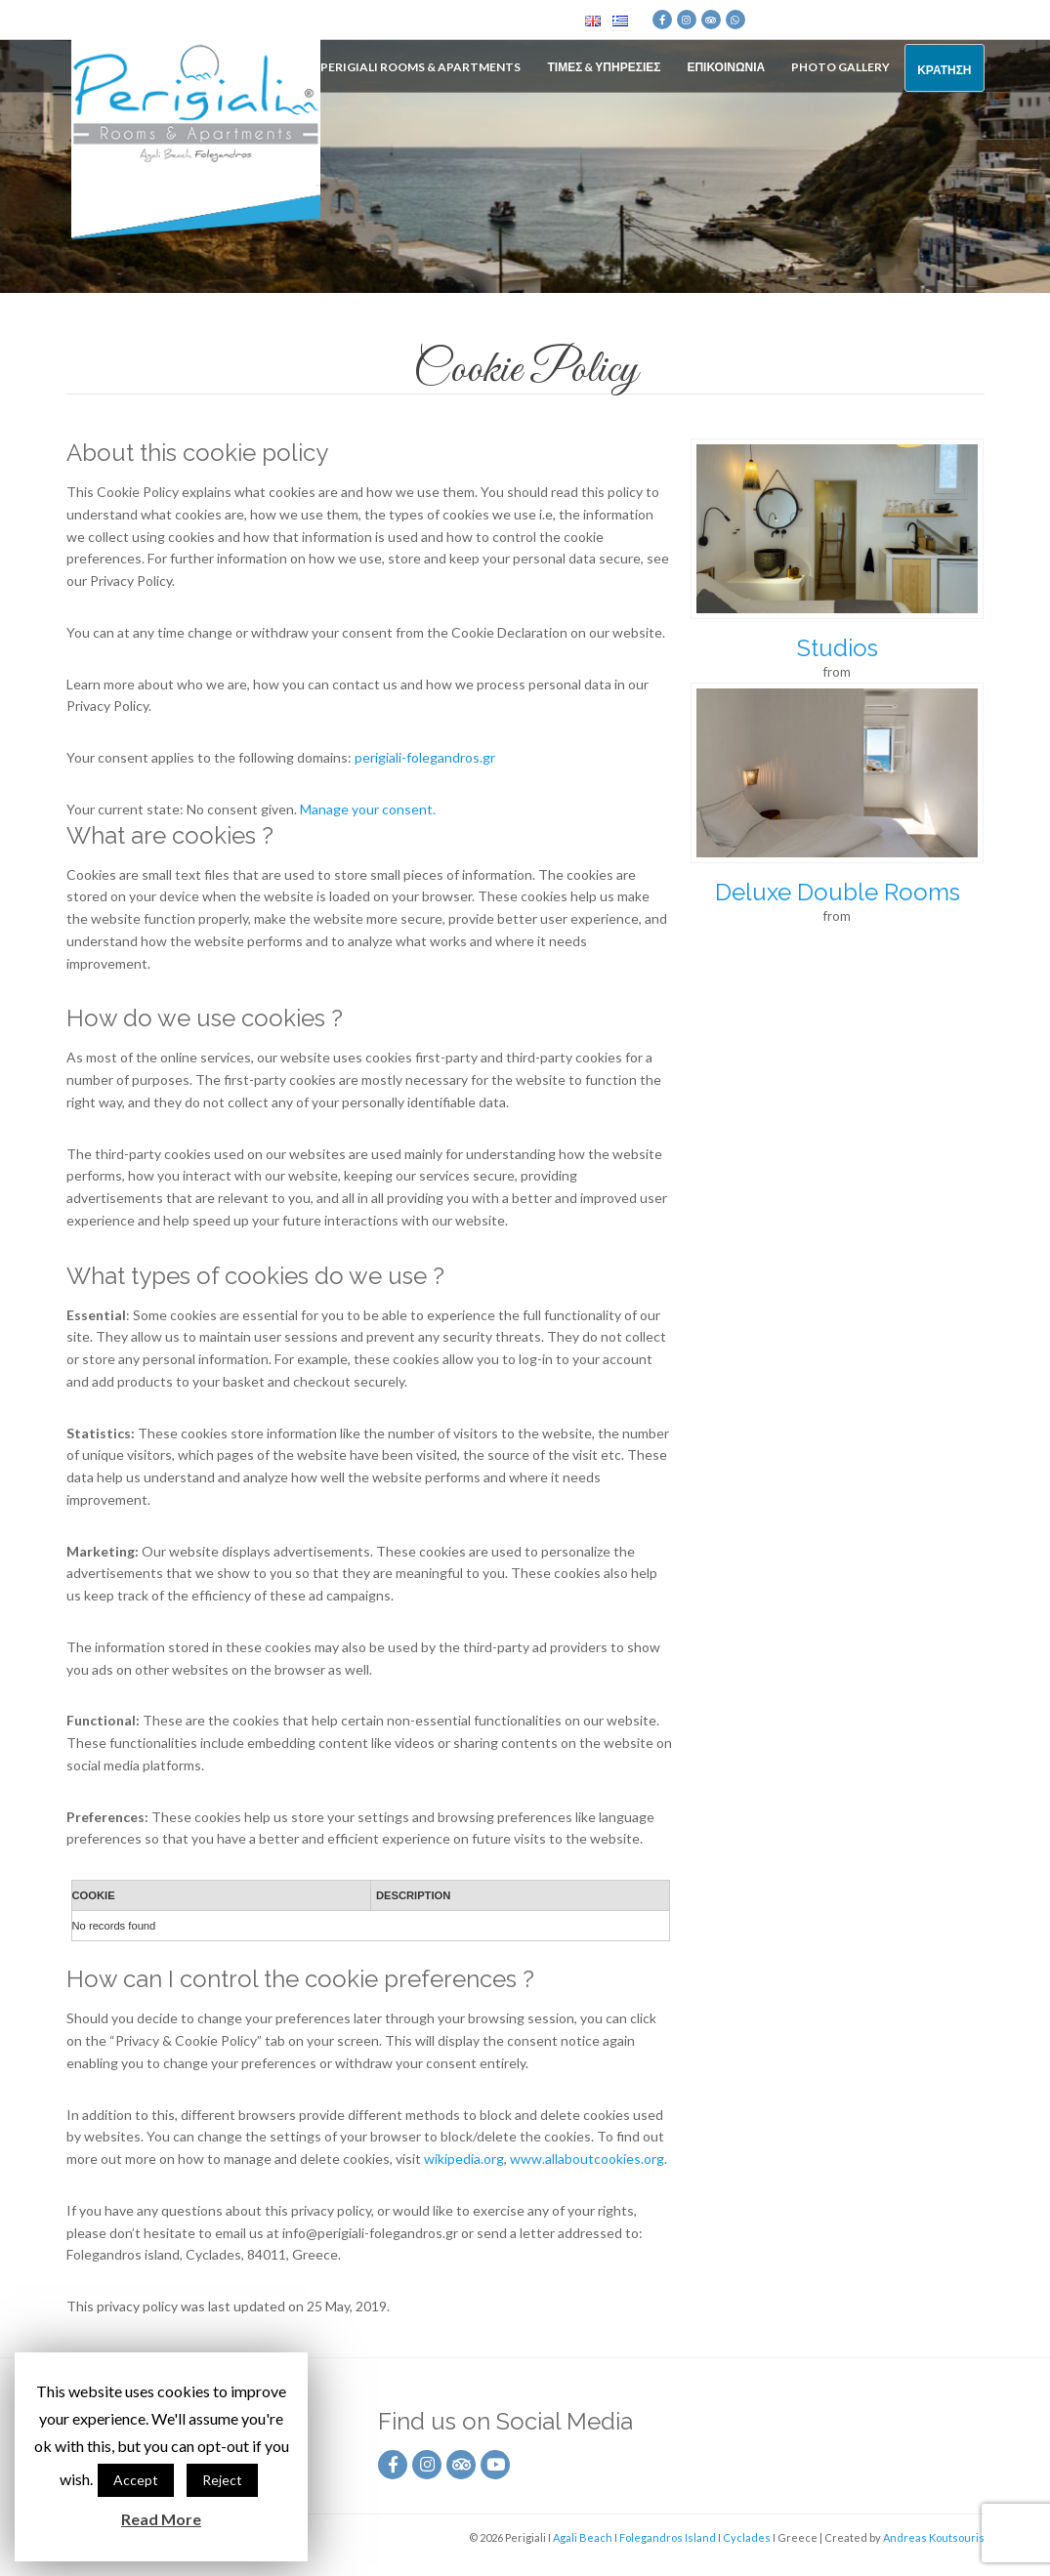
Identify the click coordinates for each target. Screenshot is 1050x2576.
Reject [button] (222, 2480)
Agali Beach (582, 2537)
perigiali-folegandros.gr (425, 757)
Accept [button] (135, 2480)
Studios (837, 648)
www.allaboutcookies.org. (588, 2158)
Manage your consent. (368, 809)
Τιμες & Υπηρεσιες (603, 67)
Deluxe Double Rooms (837, 892)
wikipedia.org (464, 2158)
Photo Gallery (840, 67)
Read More (161, 2519)
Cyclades (747, 2537)
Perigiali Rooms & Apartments (420, 67)
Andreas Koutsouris (934, 2537)
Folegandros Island (667, 2537)
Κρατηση (944, 69)
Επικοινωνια (726, 67)
